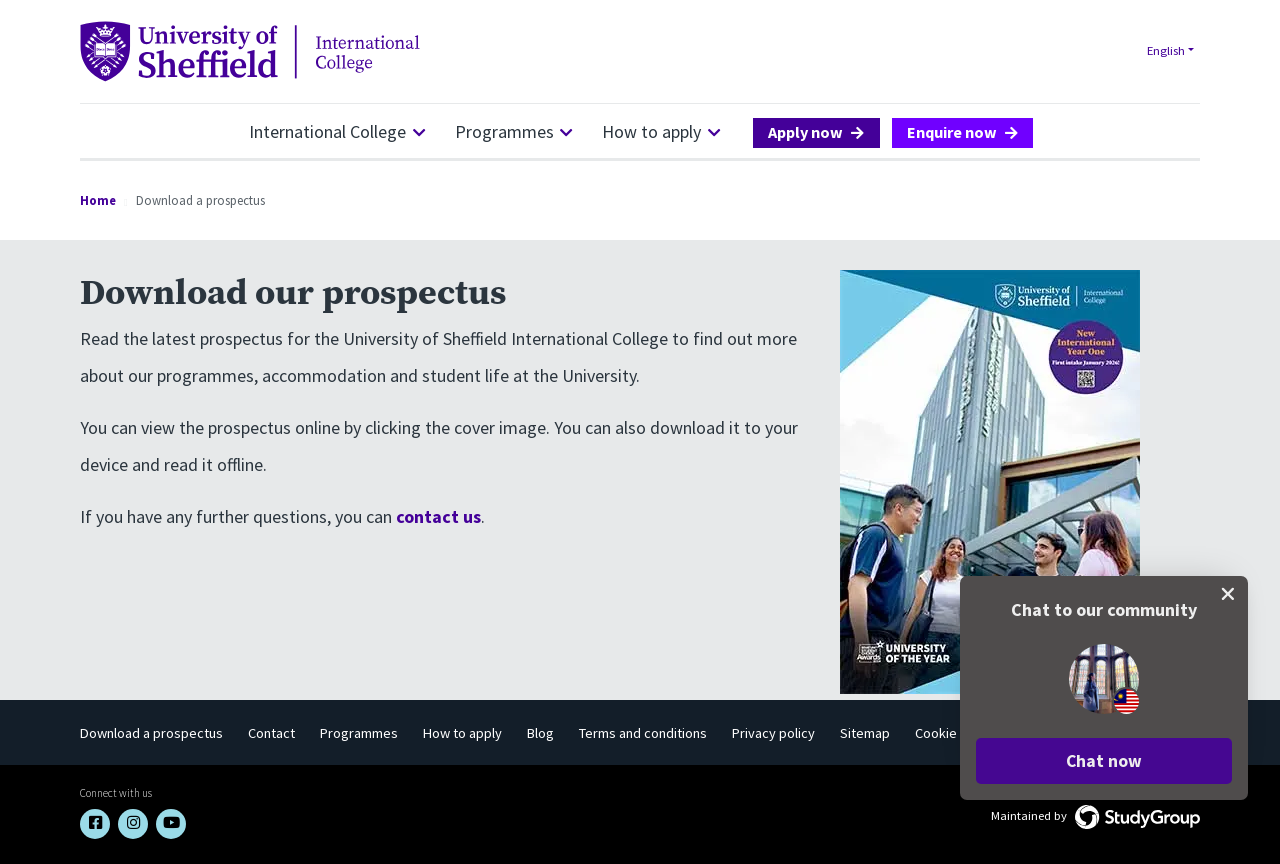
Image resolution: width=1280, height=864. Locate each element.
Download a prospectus (151, 733)
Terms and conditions (643, 733)
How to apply (651, 131)
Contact (271, 733)
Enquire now (952, 132)
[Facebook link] (95, 824)
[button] (1104, 761)
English (1166, 50)
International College (327, 131)
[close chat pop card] (1228, 594)
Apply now (805, 132)
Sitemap (865, 733)
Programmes (504, 131)
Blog (540, 733)
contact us (438, 516)
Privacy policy (773, 733)
